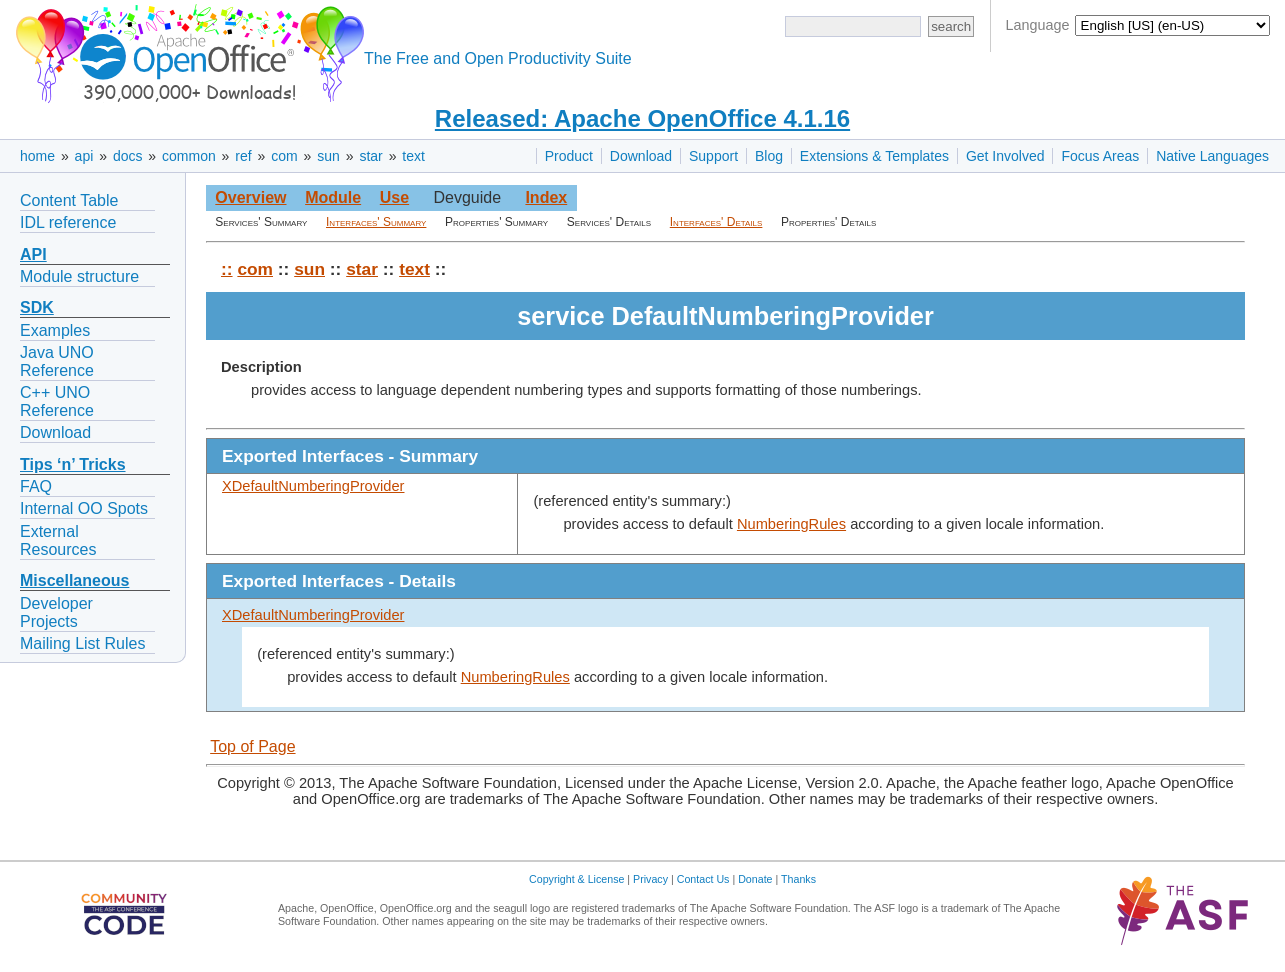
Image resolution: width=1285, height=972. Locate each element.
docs (128, 156)
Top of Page (252, 746)
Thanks (798, 879)
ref (243, 156)
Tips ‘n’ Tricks (73, 464)
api (84, 156)
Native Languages (1212, 156)
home (37, 156)
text (413, 156)
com (284, 156)
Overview (250, 197)
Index (546, 197)
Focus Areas (1100, 156)
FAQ (36, 486)
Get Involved (1005, 156)
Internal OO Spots (84, 508)
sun (328, 156)
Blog (769, 156)
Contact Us (703, 879)
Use (394, 197)
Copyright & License (576, 879)
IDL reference (68, 222)
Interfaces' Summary (376, 222)
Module (333, 197)
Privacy (650, 879)
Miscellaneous (74, 580)
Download (641, 156)
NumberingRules (791, 524)
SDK (37, 307)
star (370, 156)
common (189, 156)
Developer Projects (56, 612)
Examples (55, 330)
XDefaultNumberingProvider (313, 486)
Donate (755, 879)
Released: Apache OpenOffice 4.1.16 (642, 118)
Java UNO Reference (57, 361)
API (33, 254)
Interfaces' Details (716, 222)
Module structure (79, 276)
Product (569, 156)
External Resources (58, 540)
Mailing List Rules (82, 643)
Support (713, 156)
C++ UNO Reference (57, 401)
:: (227, 269)
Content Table (69, 200)
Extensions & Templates (874, 156)
